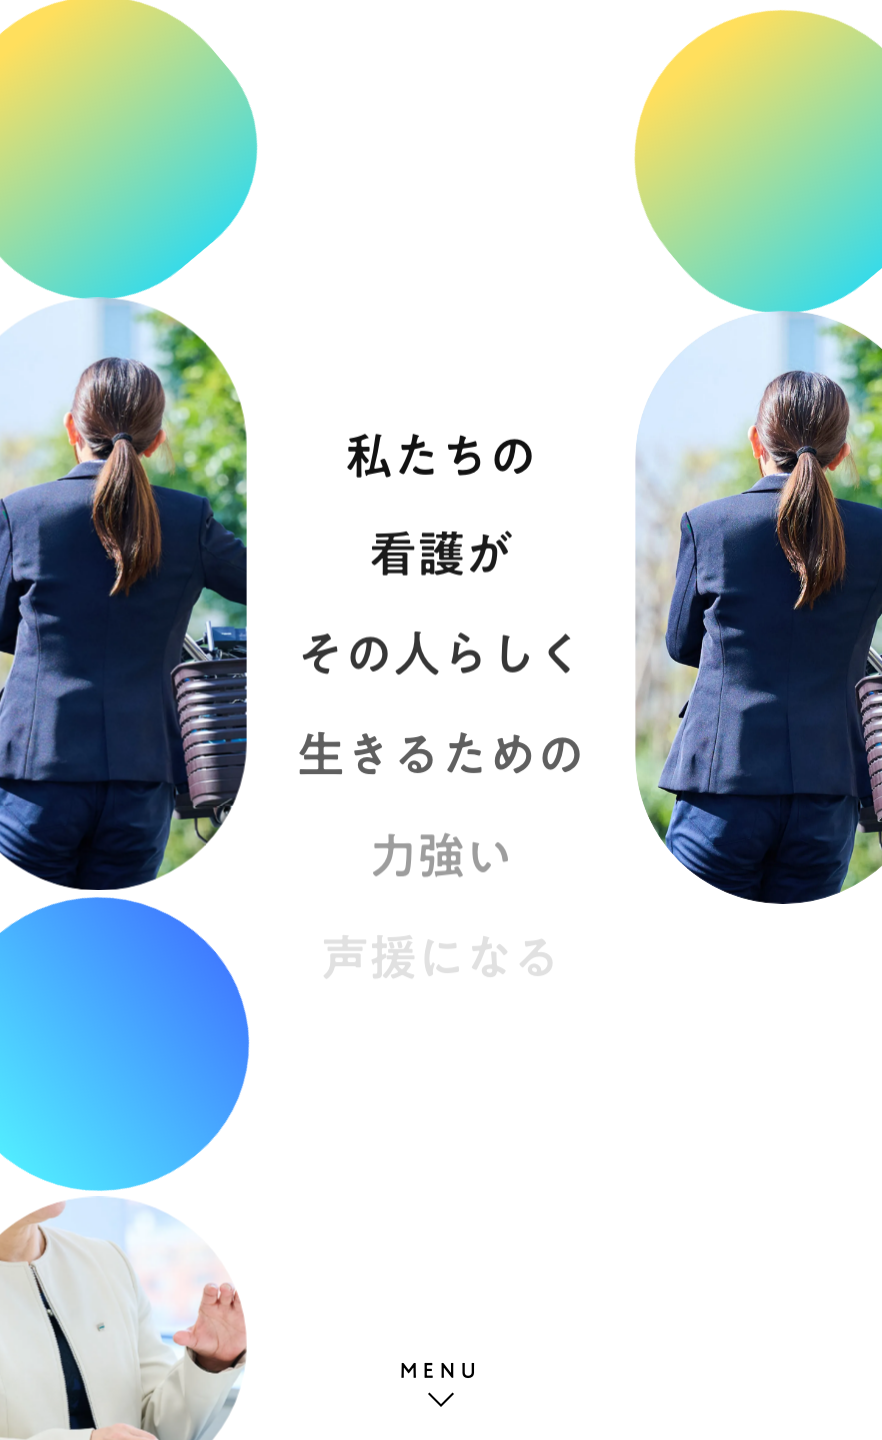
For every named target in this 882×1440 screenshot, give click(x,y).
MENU (441, 1370)
